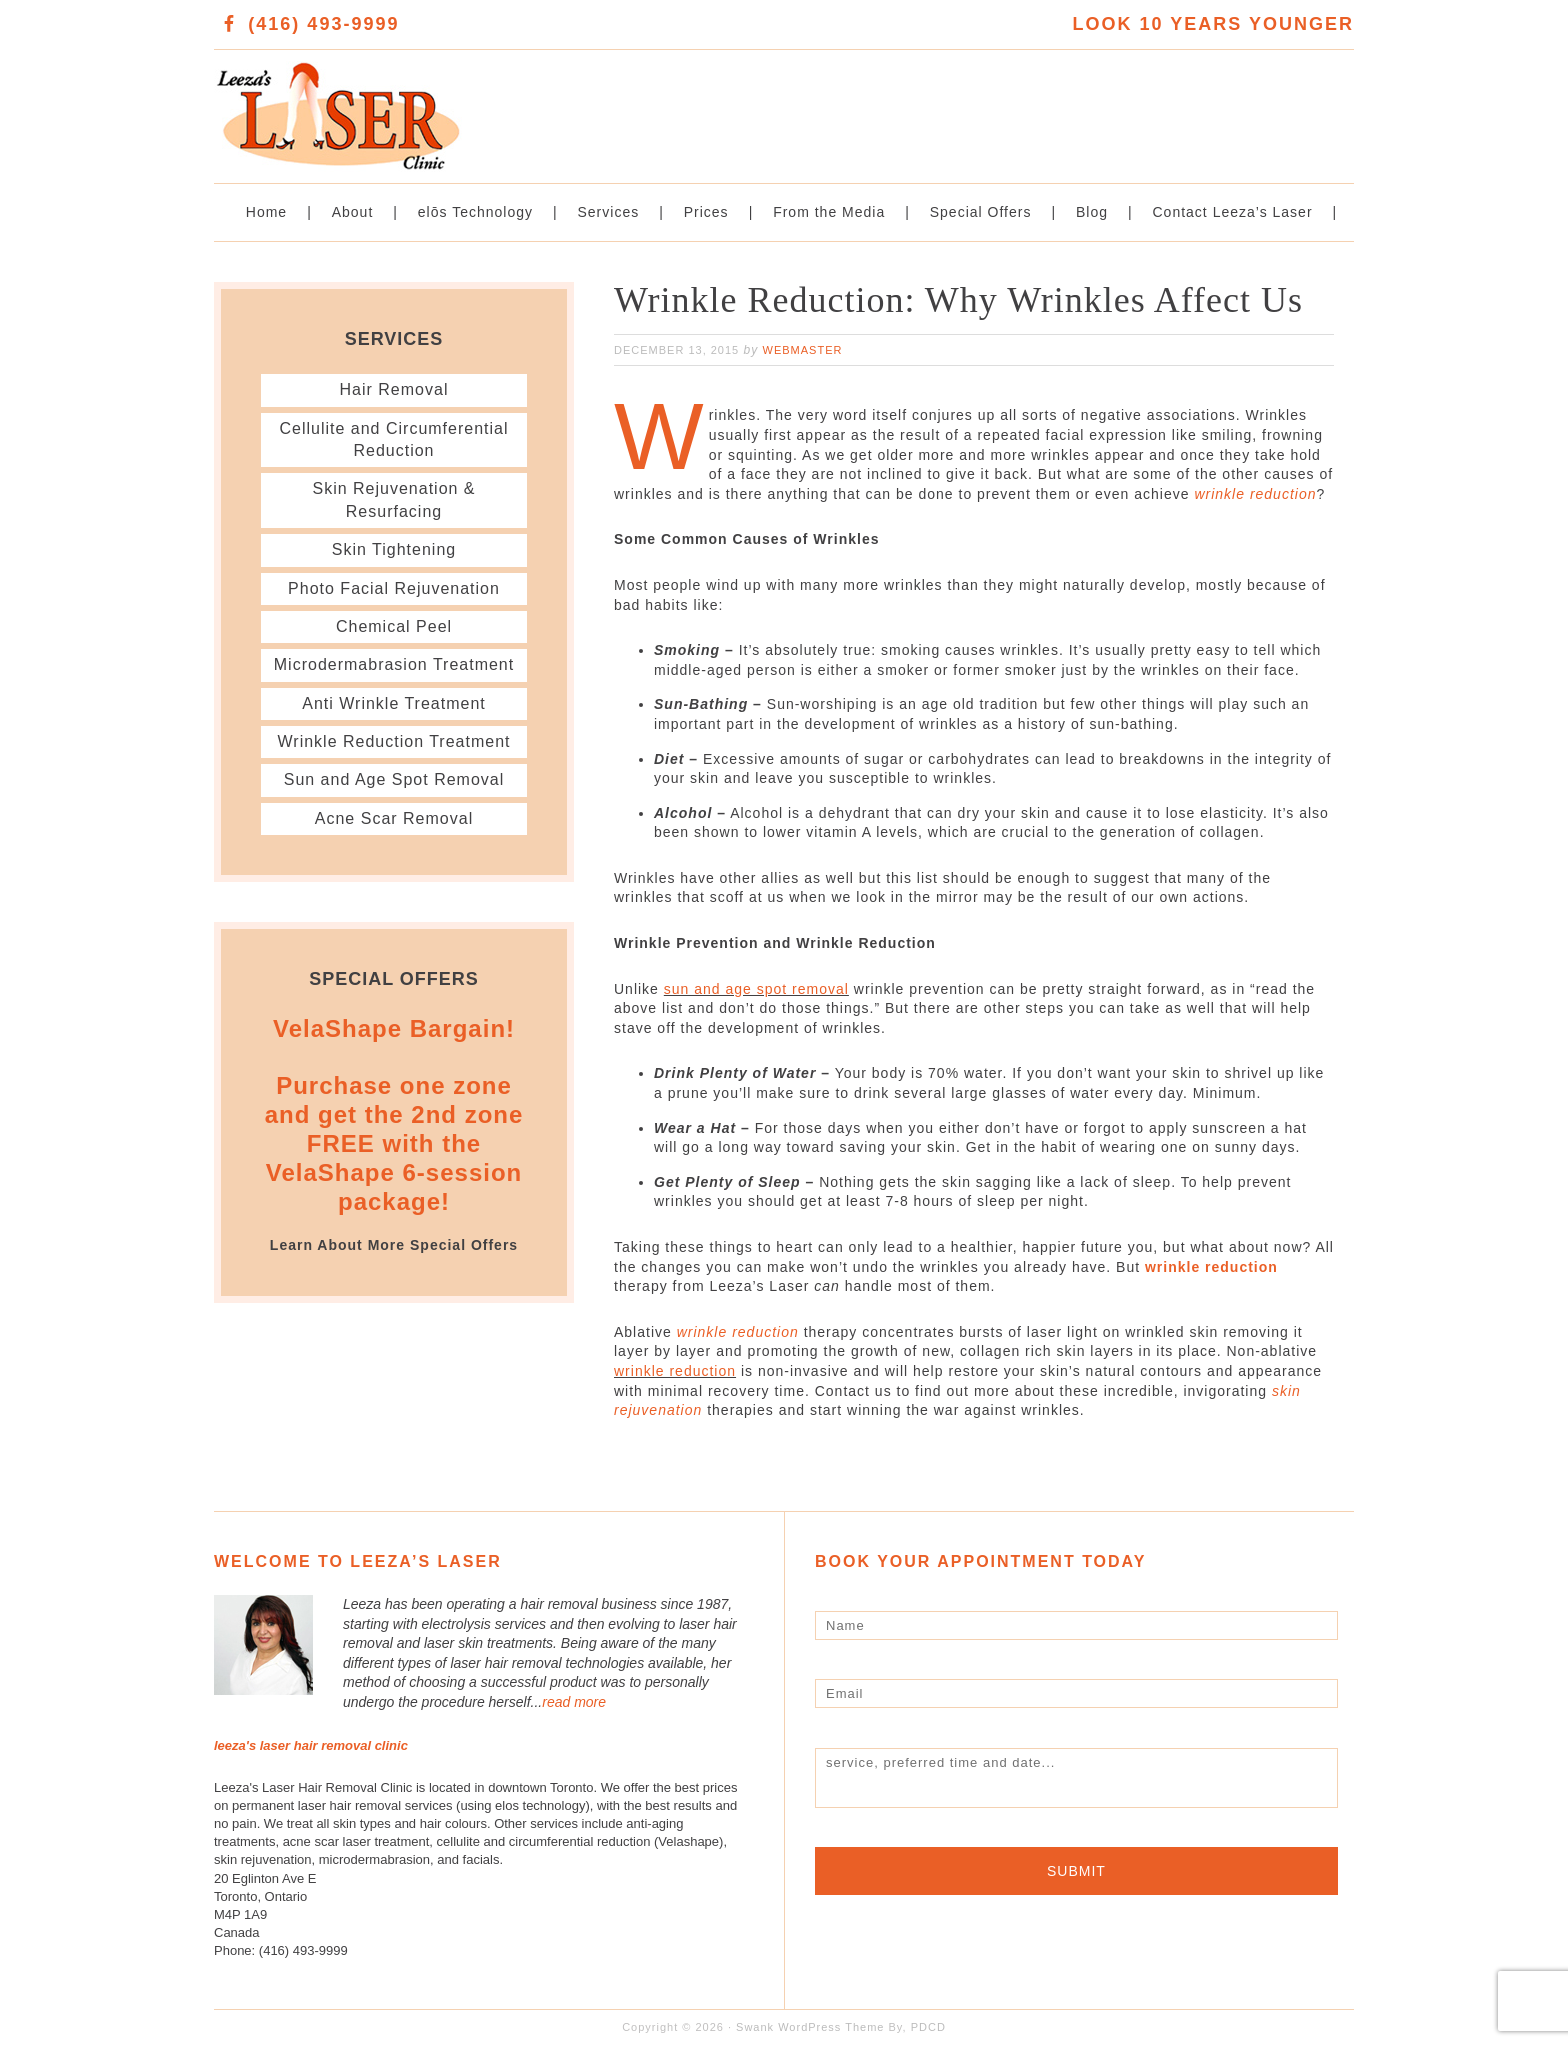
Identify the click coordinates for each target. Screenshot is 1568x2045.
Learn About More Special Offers (394, 1245)
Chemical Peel (394, 626)
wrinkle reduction (1255, 494)
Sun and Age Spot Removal (394, 779)
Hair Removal (394, 389)
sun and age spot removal (756, 989)
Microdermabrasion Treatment (394, 664)
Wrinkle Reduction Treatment (393, 741)
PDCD (928, 2027)
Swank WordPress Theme (810, 2027)
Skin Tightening (394, 549)
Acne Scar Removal (394, 818)
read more (574, 1702)
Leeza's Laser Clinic (499, 105)
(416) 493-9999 (323, 24)
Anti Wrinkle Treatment (394, 703)
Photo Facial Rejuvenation (394, 588)
